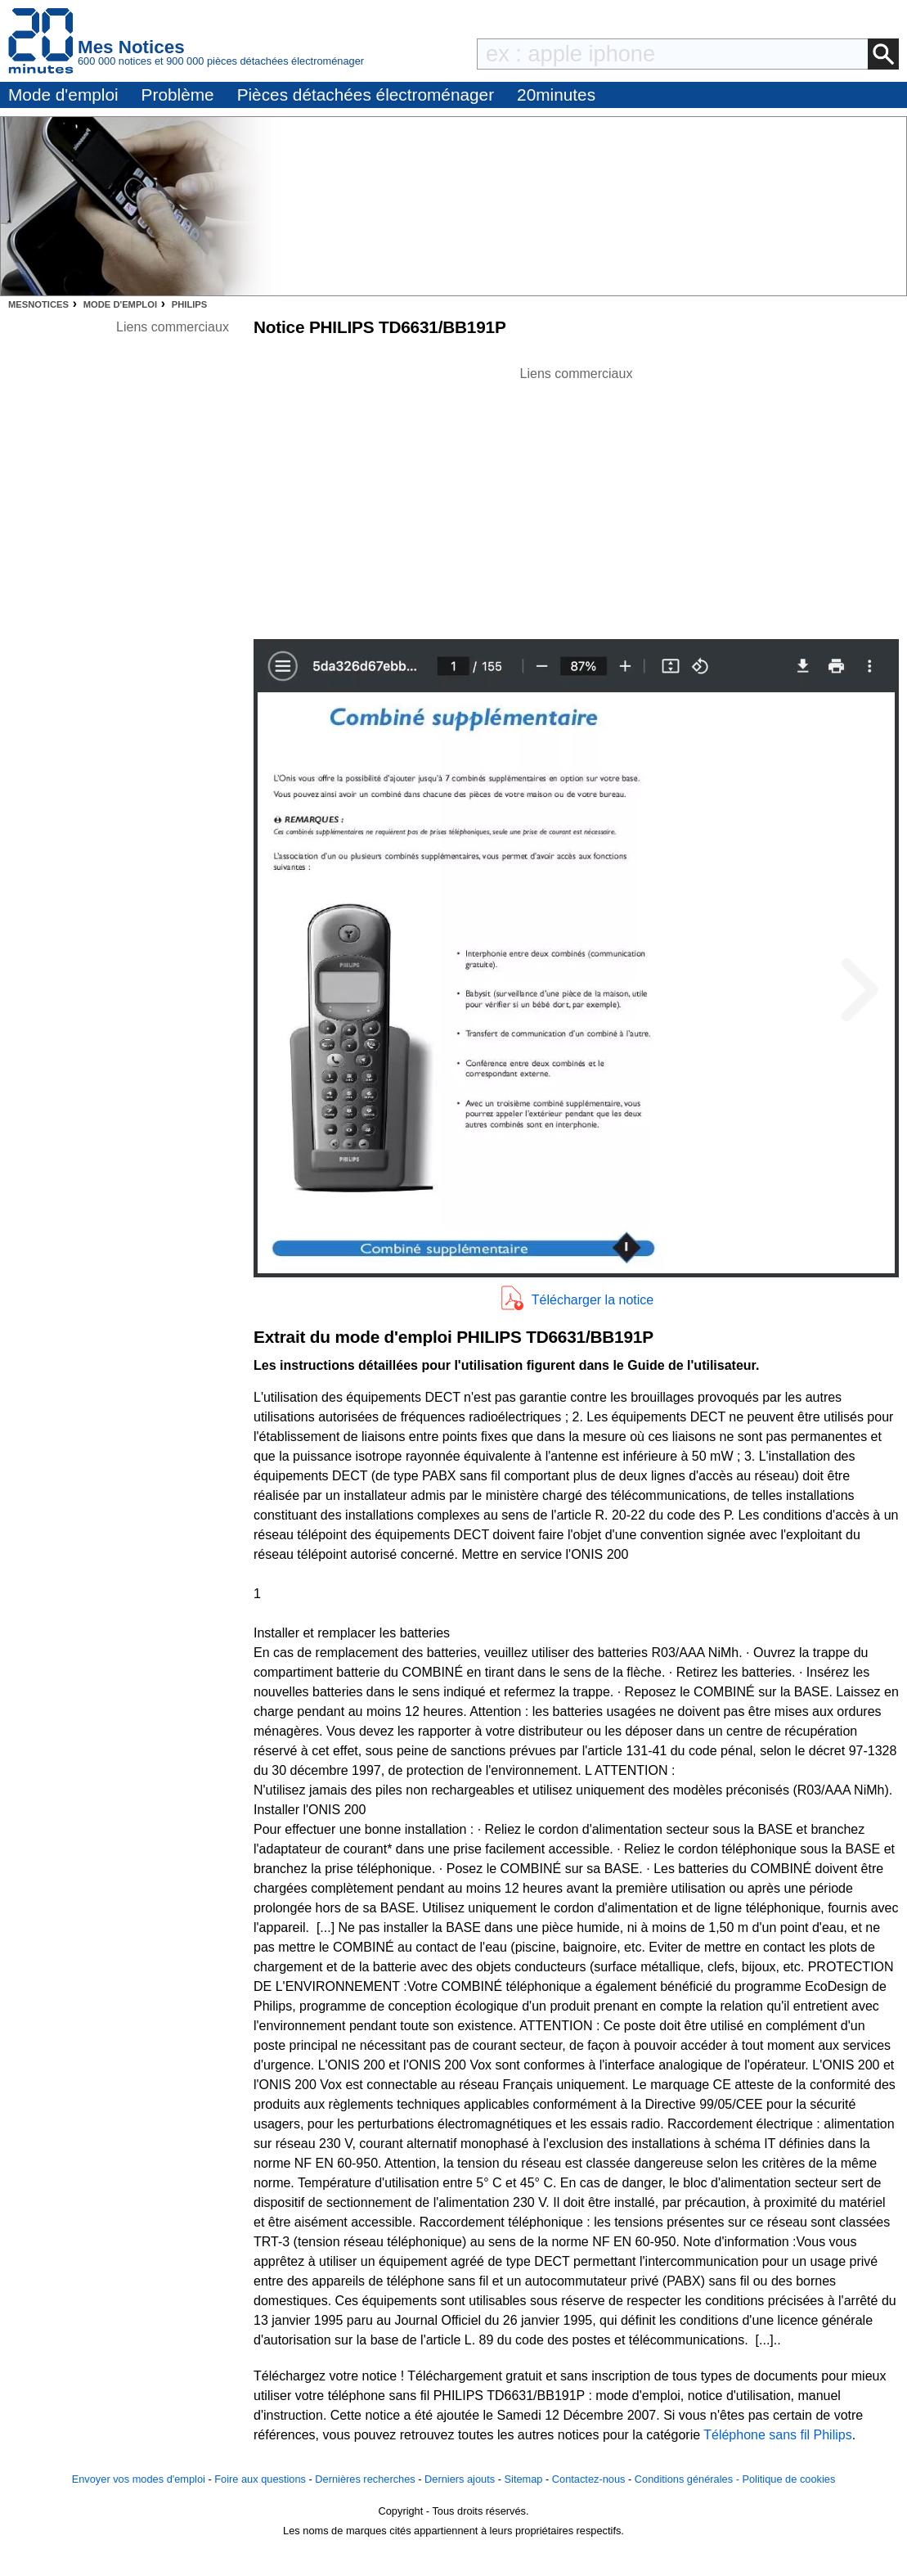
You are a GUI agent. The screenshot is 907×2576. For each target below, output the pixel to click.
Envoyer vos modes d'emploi (138, 2479)
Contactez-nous (589, 2479)
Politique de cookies (788, 2479)
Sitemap (524, 2479)
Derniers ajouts (459, 2479)
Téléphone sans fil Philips (777, 2435)
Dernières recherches (365, 2479)
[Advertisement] (576, 498)
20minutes (556, 94)
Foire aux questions (260, 2479)
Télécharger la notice (592, 1300)
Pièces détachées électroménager (365, 94)
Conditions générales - (689, 2479)
